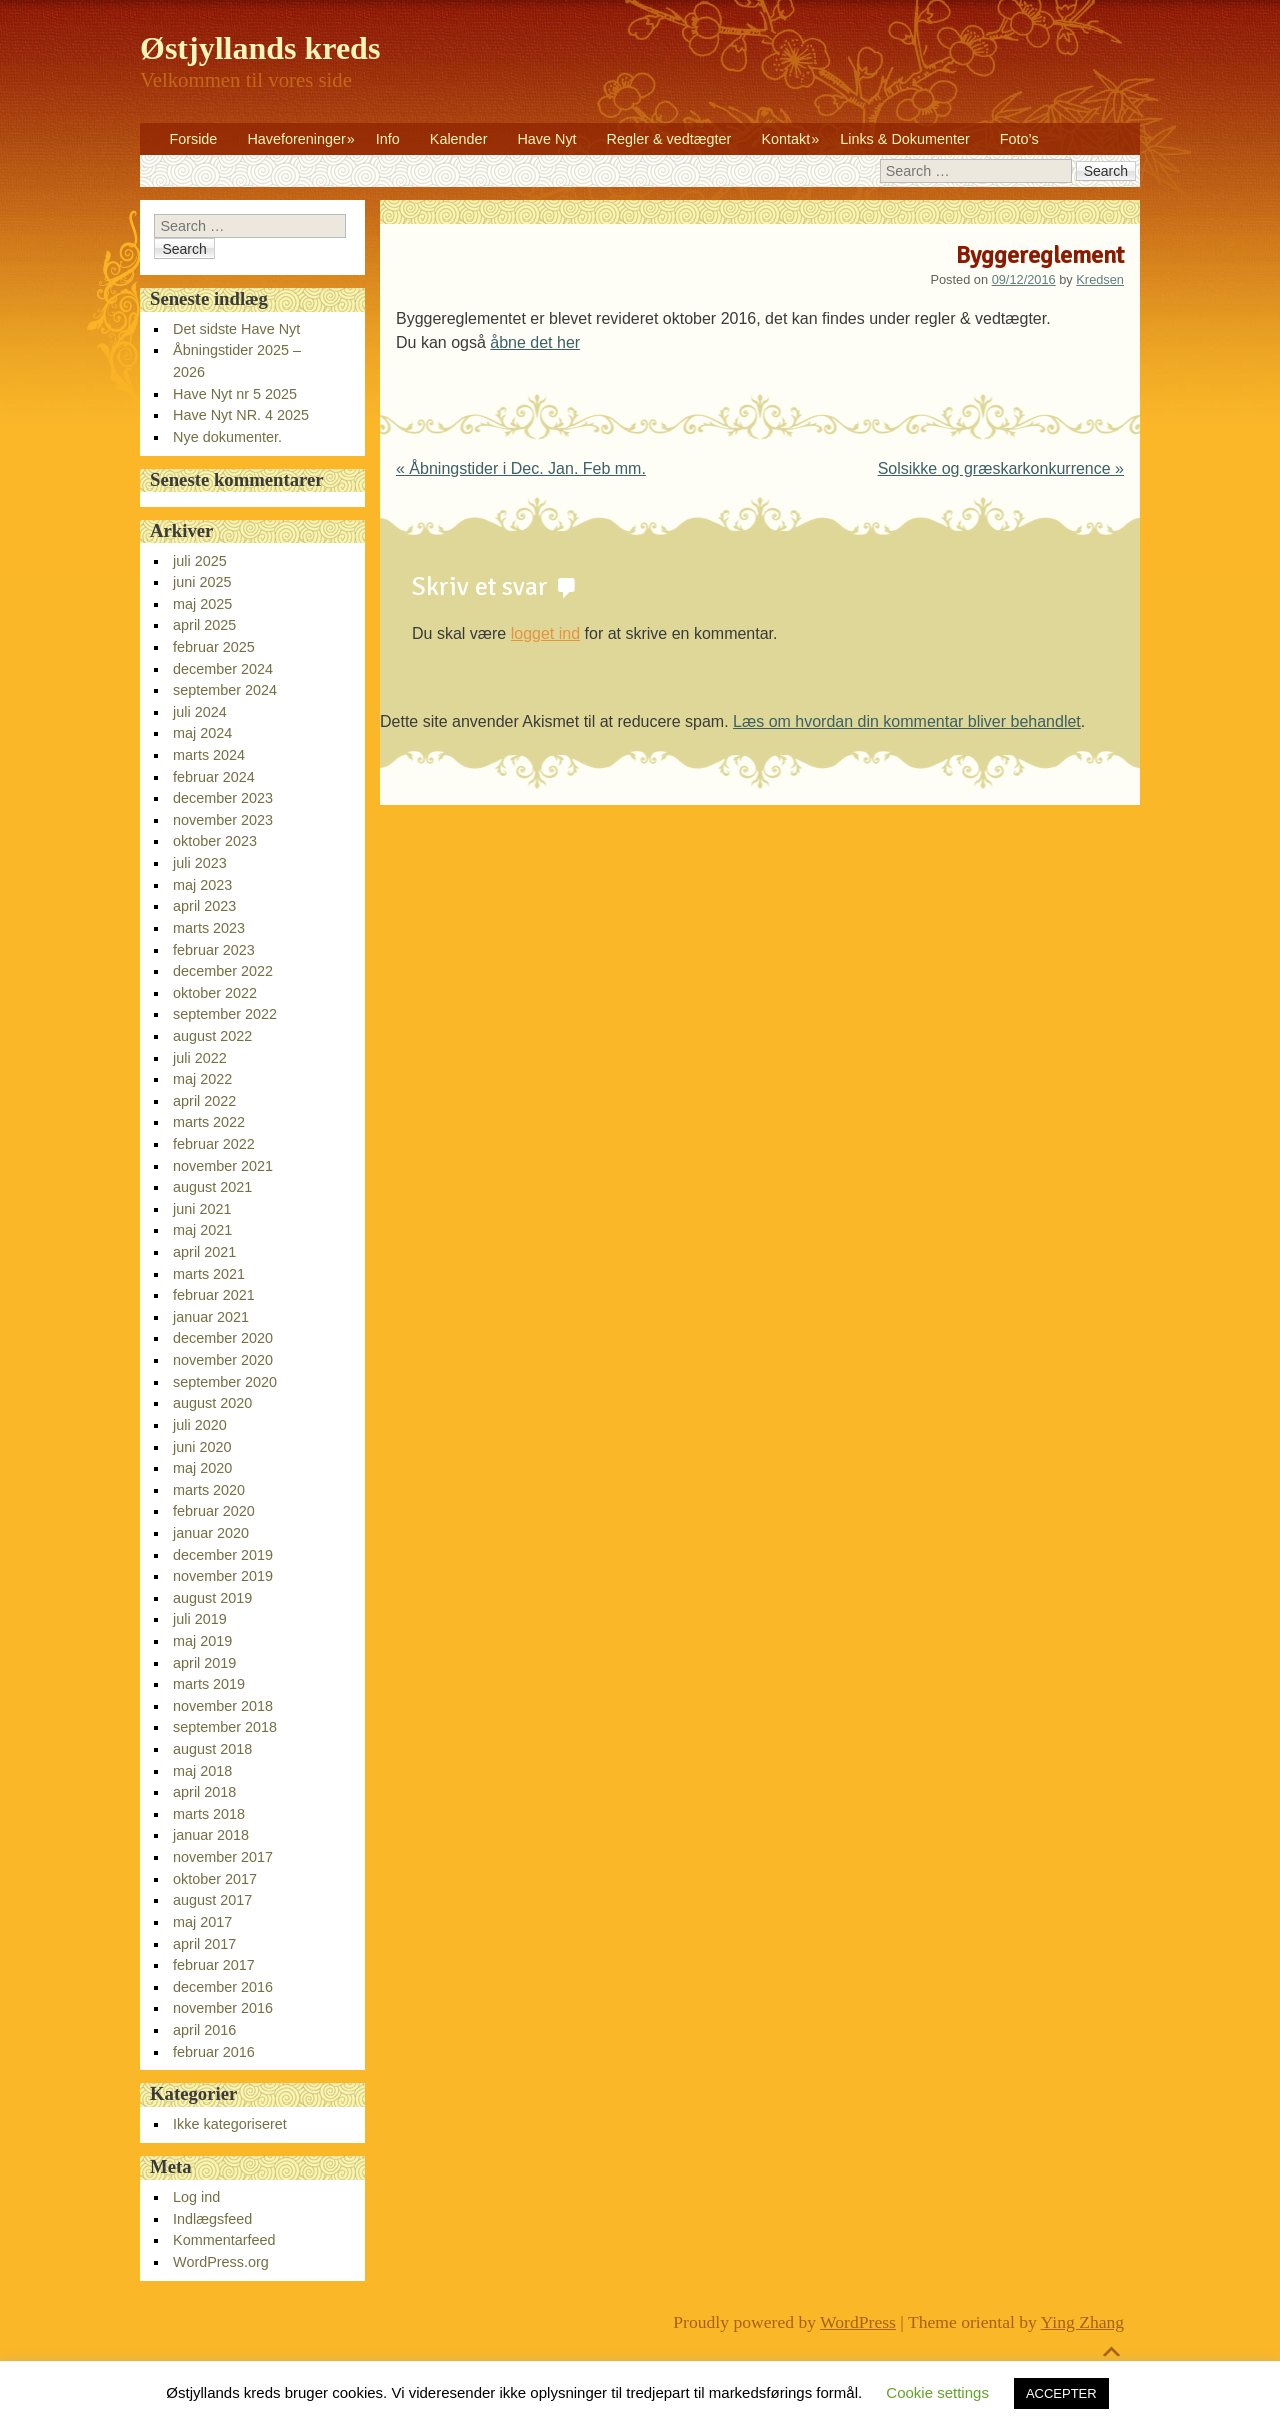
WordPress (858, 2322)
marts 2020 (209, 1490)
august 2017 (212, 1900)
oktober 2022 (215, 993)
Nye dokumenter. (227, 437)
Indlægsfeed (212, 2219)
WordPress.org (221, 2262)
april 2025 (204, 625)
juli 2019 (200, 1619)
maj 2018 (202, 1771)
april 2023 (204, 906)
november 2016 (223, 2008)
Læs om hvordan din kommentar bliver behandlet (907, 721)
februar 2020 (214, 1511)
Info (388, 139)
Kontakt (785, 139)
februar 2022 (214, 1144)
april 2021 (204, 1252)
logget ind (545, 633)
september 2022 (225, 1014)
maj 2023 (202, 885)
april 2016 (204, 2030)
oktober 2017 (215, 1879)
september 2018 (225, 1727)
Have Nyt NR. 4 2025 (241, 415)
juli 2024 (200, 712)
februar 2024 (214, 777)
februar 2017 (214, 1965)
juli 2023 (200, 863)
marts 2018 (209, 1814)
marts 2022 (209, 1122)
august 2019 (212, 1598)
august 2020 (212, 1403)
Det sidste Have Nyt (236, 329)
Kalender (459, 139)
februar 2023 (214, 950)
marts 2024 (209, 755)
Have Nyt (546, 139)
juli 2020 (200, 1425)
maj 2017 (202, 1922)
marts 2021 (209, 1274)
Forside (193, 139)
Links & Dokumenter (905, 139)
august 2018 (212, 1749)
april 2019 (204, 1663)
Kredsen (1100, 279)
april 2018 (204, 1792)
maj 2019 (202, 1641)
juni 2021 (202, 1209)
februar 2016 (214, 2052)
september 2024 (225, 690)
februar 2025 (214, 647)
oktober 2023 (215, 841)
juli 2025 (200, 561)
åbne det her (535, 342)
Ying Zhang (1083, 2322)
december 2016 (223, 1987)
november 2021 (223, 1166)
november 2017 (223, 1857)
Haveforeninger (296, 139)
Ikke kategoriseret (230, 2124)
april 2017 (204, 1944)
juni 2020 (202, 1447)
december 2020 (223, 1338)
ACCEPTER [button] (1061, 2393)
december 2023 (223, 798)
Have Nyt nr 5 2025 (235, 394)
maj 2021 (202, 1230)
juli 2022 (200, 1058)
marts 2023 (209, 928)
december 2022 (223, 971)
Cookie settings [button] (937, 2392)
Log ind (196, 2197)
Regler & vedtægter (669, 139)
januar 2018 (211, 1835)
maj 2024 (202, 733)
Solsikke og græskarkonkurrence (1001, 468)
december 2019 (223, 1555)
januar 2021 (211, 1317)
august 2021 (212, 1187)
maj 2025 (202, 604)
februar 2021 (214, 1295)
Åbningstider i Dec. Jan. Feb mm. (521, 468)
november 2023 (223, 820)
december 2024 (223, 669)
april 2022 (204, 1101)
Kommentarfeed (224, 2240)
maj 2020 (202, 1468)
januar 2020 (211, 1533)
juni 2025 (202, 582)
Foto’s (1019, 139)
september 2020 (225, 1382)
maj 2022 (202, 1079)
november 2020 (223, 1360)
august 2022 (212, 1036)
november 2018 (223, 1706)
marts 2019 (209, 1684)
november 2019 (223, 1576)
